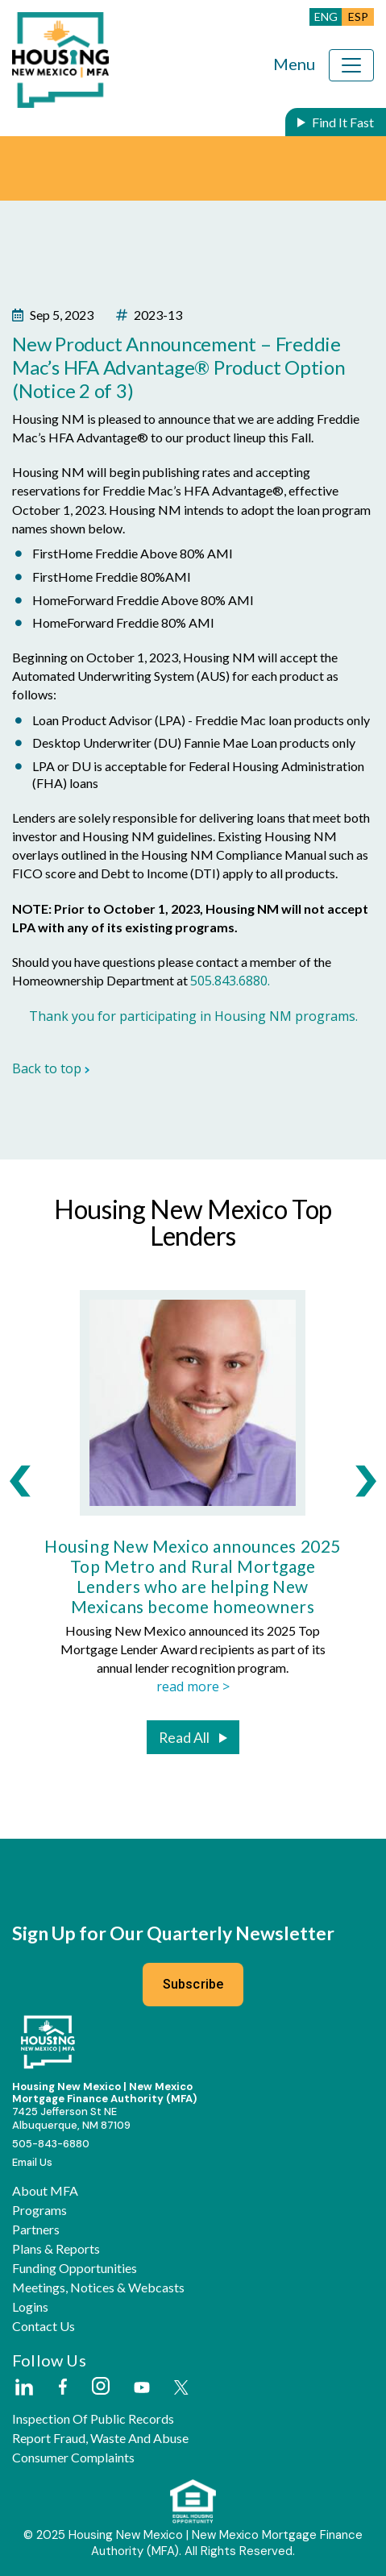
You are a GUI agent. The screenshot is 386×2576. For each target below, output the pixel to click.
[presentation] (20, 1480)
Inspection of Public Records (93, 2419)
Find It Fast (343, 122)
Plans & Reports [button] (56, 2249)
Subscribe (193, 1984)
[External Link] (23, 2388)
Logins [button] (30, 2307)
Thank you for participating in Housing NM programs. (193, 1016)
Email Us (32, 2162)
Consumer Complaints (73, 2457)
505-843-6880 (50, 2144)
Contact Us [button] (43, 2326)
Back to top (51, 1068)
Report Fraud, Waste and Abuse (100, 2438)
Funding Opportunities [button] (74, 2268)
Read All (184, 1737)
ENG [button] (326, 16)
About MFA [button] (45, 2191)
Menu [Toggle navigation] (294, 63)
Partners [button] (36, 2229)
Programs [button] (39, 2210)
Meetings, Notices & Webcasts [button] (98, 2287)
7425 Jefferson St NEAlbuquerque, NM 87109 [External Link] (71, 2118)
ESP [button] (358, 16)
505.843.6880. (230, 980)
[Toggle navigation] (351, 65)
